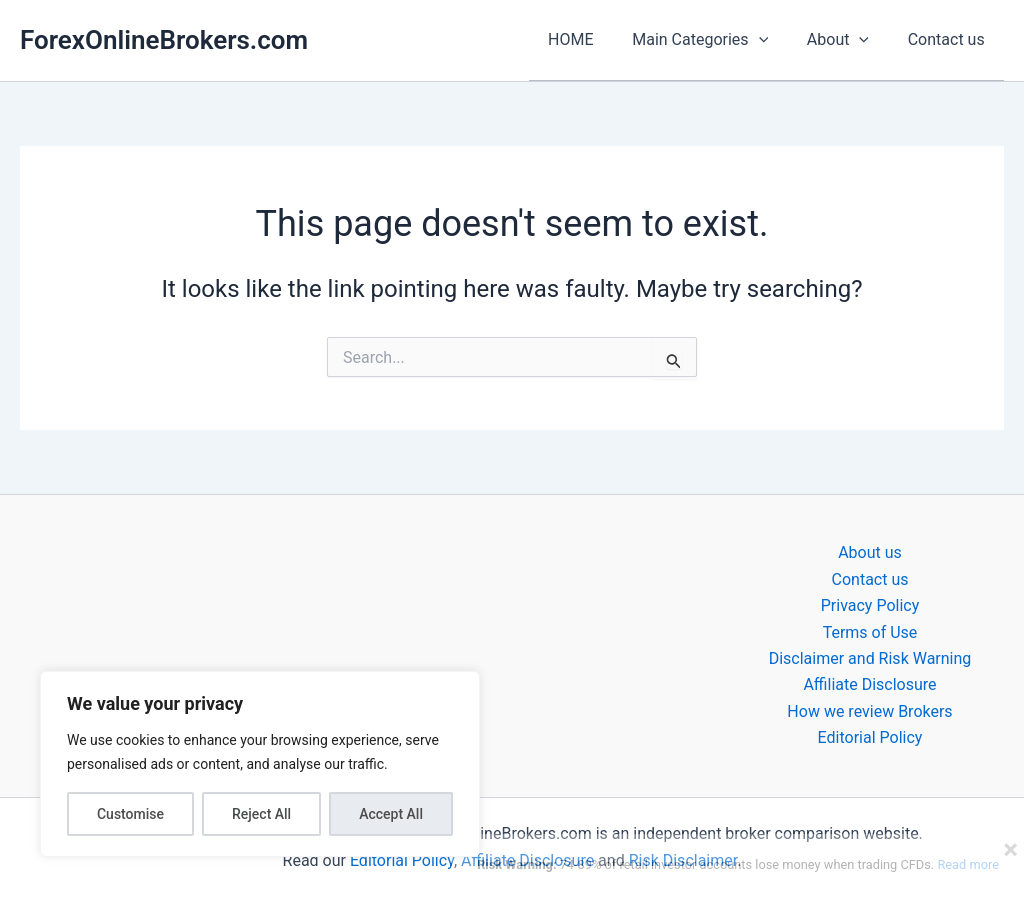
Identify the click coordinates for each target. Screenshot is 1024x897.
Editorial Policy (870, 737)
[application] (775, 40)
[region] (260, 764)
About (848, 39)
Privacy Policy (870, 605)
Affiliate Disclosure (869, 684)
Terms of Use (870, 631)
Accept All (391, 814)
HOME (593, 39)
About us (870, 552)
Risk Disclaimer (683, 859)
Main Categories (717, 39)
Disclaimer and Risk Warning (870, 657)
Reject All (261, 814)
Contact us (949, 39)
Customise (130, 814)
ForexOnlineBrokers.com (164, 39)
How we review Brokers (869, 710)
